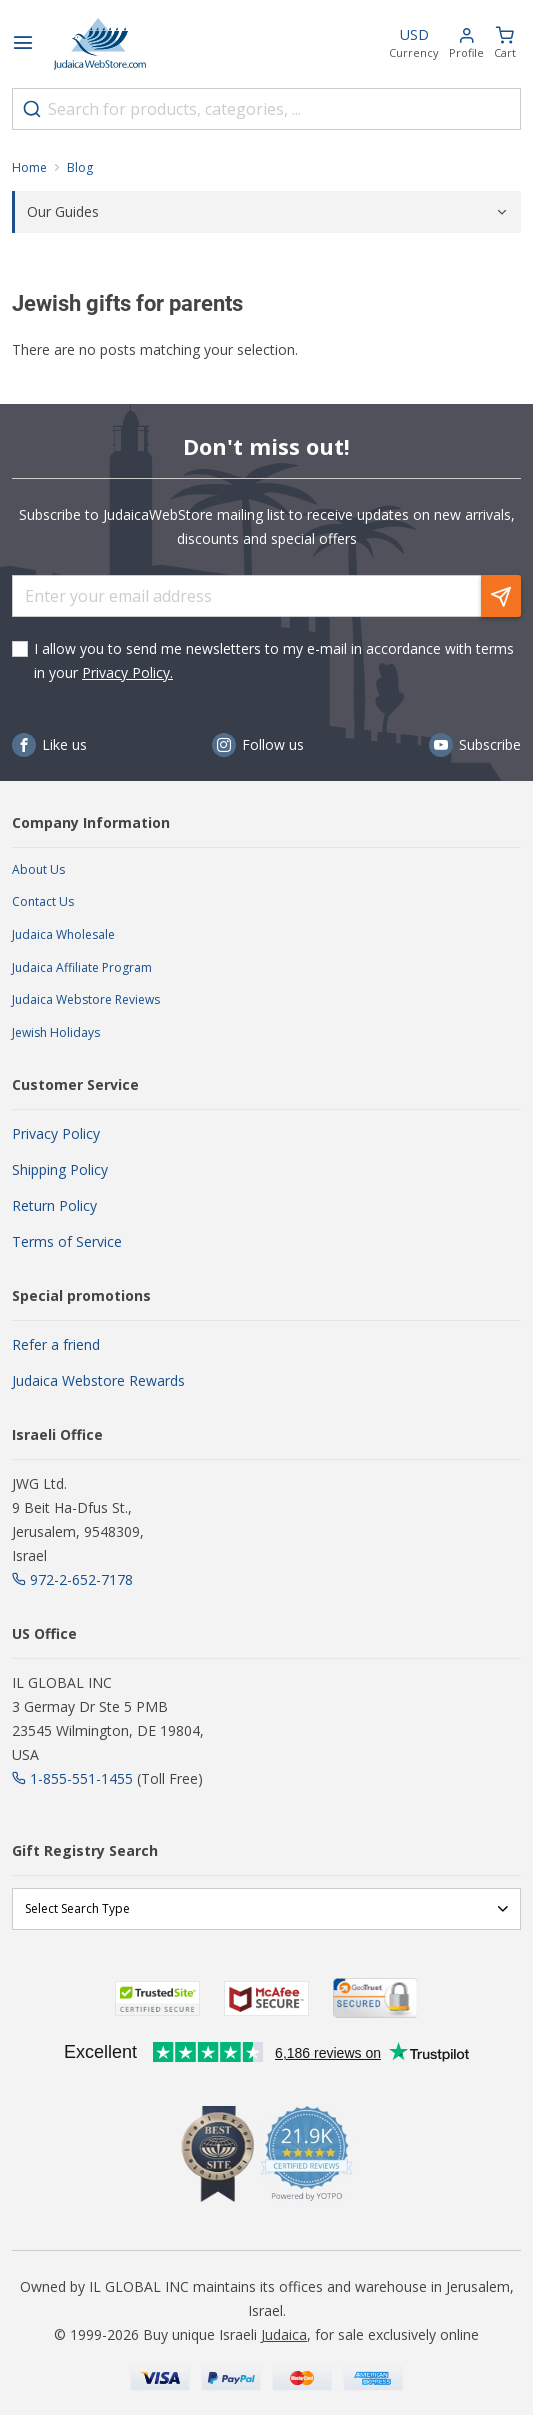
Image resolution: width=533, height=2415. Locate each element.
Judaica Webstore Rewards (98, 1380)
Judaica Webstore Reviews (86, 999)
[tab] (266, 212)
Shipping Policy (60, 1169)
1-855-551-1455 (81, 1778)
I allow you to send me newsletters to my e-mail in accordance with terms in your (274, 660)
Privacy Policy (56, 1133)
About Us (38, 869)
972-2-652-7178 (81, 1579)
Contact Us (43, 901)
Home (29, 167)
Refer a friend (56, 1344)
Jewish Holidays (56, 1032)
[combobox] (266, 109)
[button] (466, 44)
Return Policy (54, 1205)
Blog (80, 167)
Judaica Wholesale (63, 934)
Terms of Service (67, 1241)
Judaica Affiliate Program (82, 967)
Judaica (284, 2334)
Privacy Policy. (127, 672)
